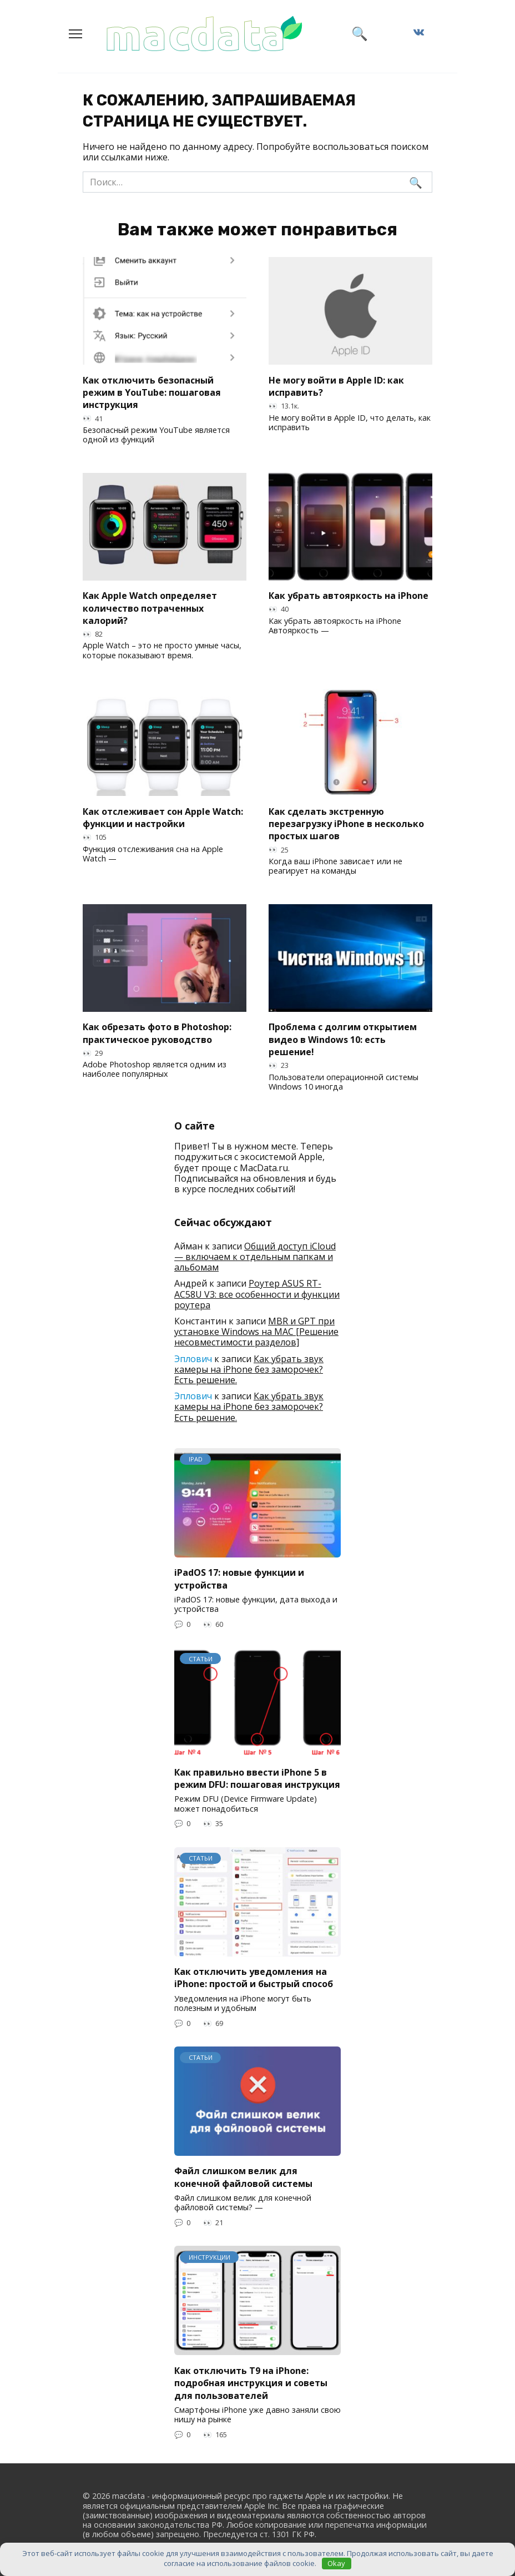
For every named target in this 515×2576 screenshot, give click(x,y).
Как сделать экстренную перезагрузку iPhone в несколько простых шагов (346, 823)
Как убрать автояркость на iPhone (348, 595)
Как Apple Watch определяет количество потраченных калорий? (150, 608)
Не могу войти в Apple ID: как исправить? (336, 386)
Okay (336, 2563)
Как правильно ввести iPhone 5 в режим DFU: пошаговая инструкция (257, 1778)
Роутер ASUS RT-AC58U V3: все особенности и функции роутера (257, 1293)
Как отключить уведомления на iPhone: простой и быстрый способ (253, 1977)
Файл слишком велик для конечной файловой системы (243, 2177)
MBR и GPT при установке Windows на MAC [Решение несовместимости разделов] (256, 1331)
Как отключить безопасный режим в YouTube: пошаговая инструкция (152, 392)
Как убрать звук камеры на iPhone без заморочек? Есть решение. (249, 1369)
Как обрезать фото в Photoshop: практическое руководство (157, 1033)
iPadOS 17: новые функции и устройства (239, 1578)
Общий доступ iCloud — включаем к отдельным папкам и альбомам (255, 1256)
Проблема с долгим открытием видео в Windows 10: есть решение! (343, 1039)
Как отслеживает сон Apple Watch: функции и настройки (163, 817)
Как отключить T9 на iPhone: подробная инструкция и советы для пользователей (250, 2382)
